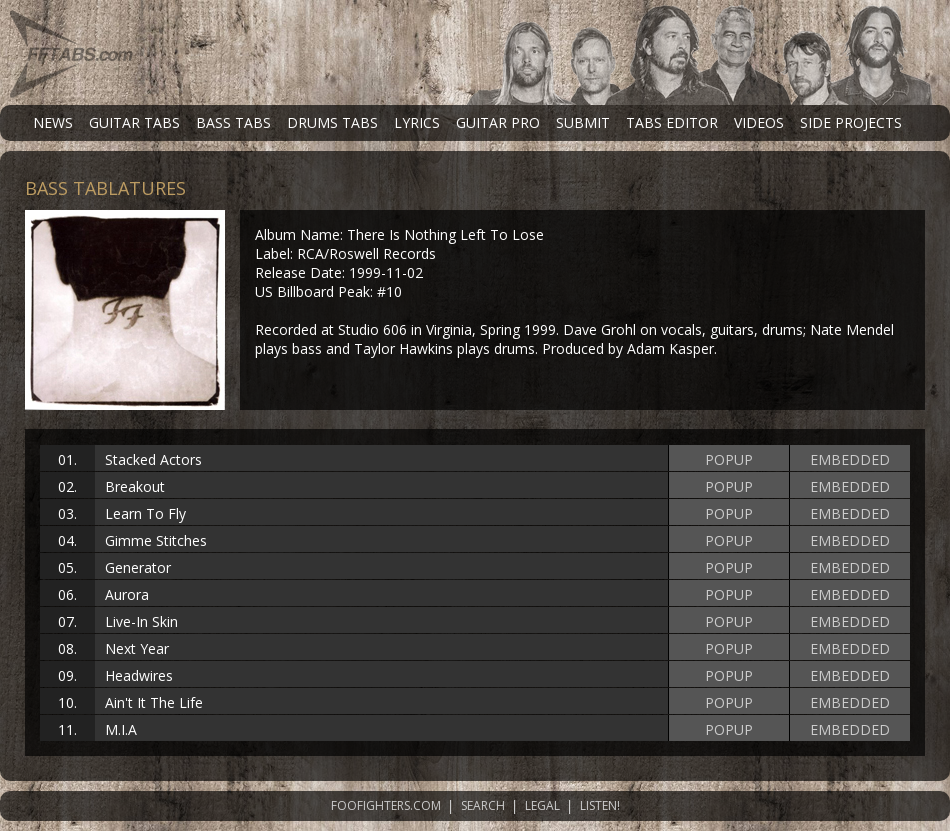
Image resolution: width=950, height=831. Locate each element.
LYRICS (417, 122)
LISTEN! (600, 805)
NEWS (53, 122)
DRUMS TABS (332, 122)
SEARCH (483, 805)
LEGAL (542, 805)
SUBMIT (583, 122)
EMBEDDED (850, 459)
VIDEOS (759, 122)
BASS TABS (233, 122)
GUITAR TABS (134, 122)
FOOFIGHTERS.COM (386, 805)
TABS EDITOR (672, 122)
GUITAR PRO (498, 122)
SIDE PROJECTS (851, 122)
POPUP (729, 459)
